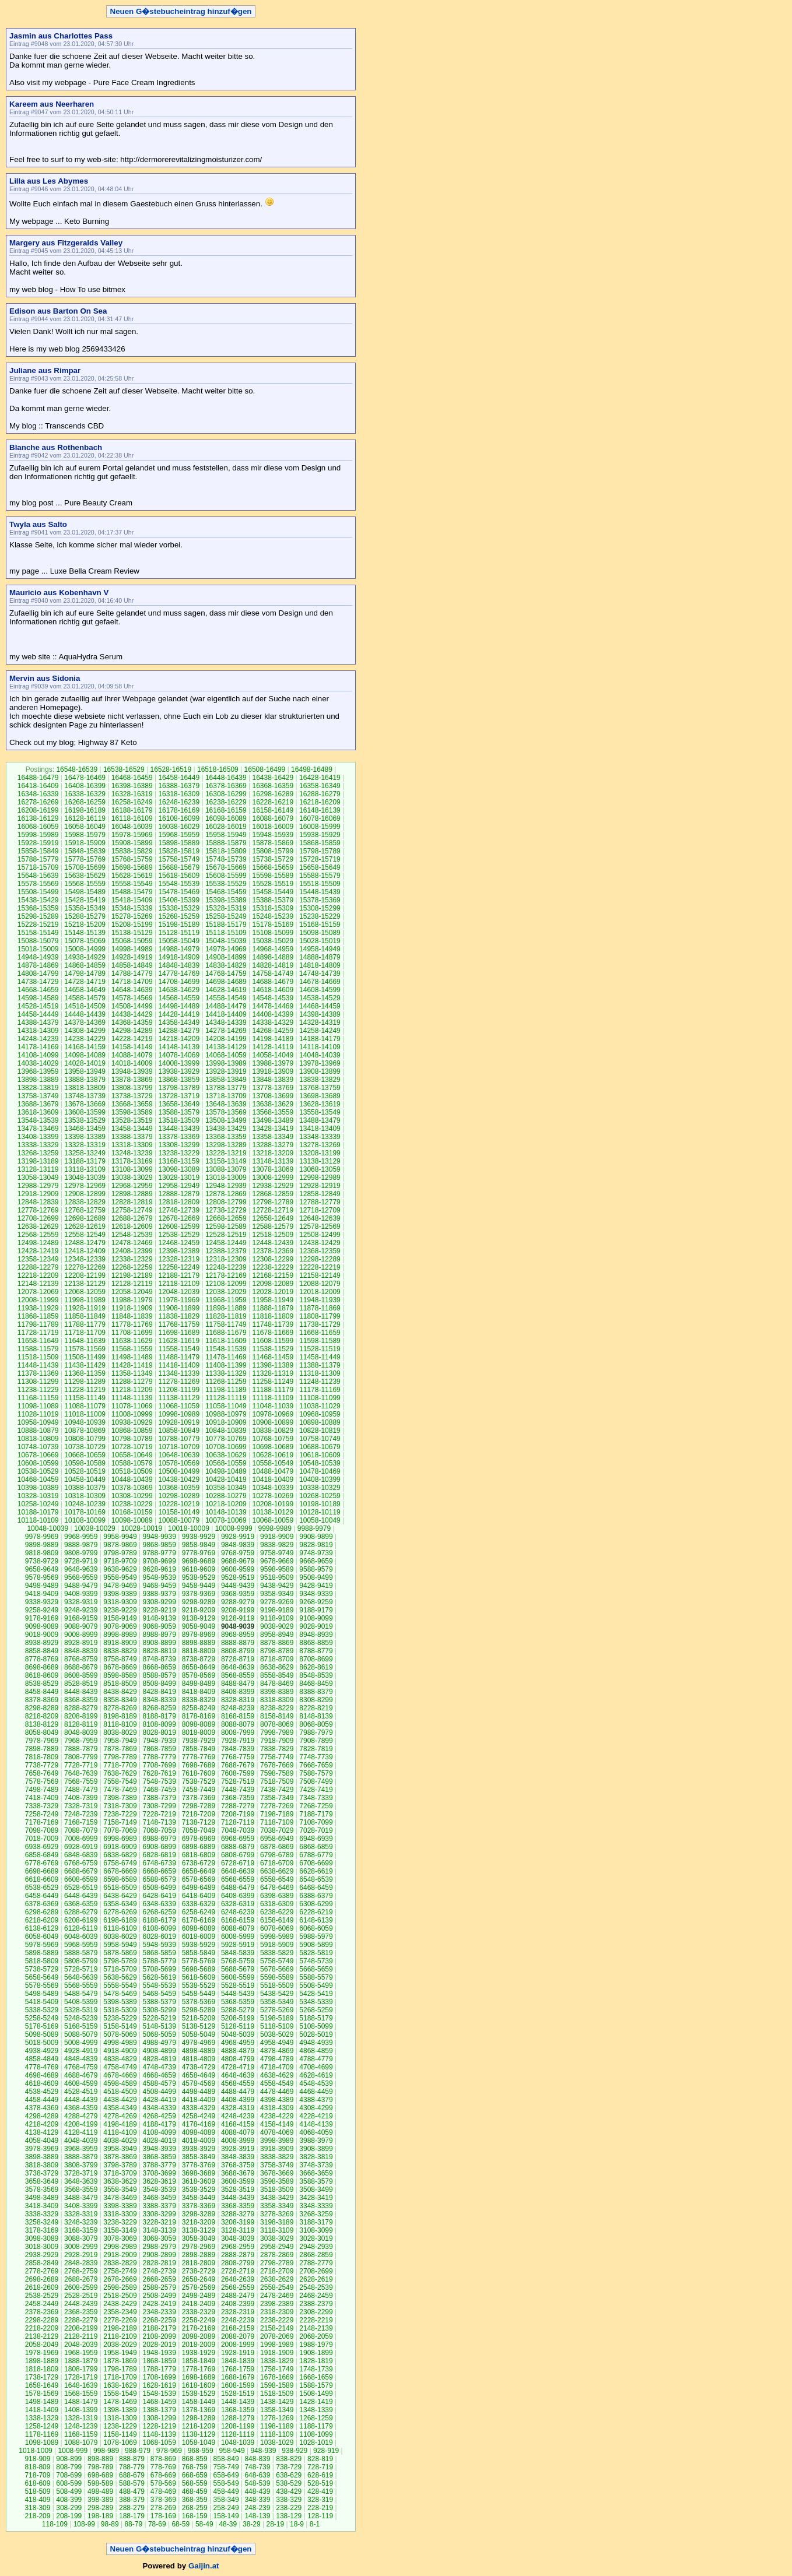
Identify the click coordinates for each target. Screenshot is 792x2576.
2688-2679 (80, 2279)
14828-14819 (272, 965)
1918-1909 (276, 2353)
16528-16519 (170, 769)
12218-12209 (38, 1275)
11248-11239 (320, 1381)
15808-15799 (272, 851)
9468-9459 (159, 1586)
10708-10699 (226, 1447)
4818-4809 (198, 2059)
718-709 (37, 2475)
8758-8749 (119, 1659)
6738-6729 (198, 1863)
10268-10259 (320, 1496)
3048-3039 (237, 2238)
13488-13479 (320, 1120)
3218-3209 (198, 2222)
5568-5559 (80, 1985)
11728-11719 (38, 1333)
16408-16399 (85, 786)
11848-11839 (132, 1316)
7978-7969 (41, 1741)
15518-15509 (320, 884)
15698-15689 (132, 867)
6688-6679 (80, 1871)
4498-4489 (198, 2091)
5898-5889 (41, 1953)
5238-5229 (119, 2018)
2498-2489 (198, 2296)
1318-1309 (119, 2418)
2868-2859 (315, 2255)
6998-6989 (119, 1839)
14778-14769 (178, 973)
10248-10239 (85, 1504)
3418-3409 (41, 2206)
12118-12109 (178, 1284)
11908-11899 (178, 1308)
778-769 (163, 2467)
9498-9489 (41, 1586)
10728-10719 (132, 1447)
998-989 (106, 2451)
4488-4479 (237, 2091)
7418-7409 (41, 1798)
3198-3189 (276, 2222)
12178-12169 (226, 1275)
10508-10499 (178, 1471)
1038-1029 (276, 2442)
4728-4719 (237, 2067)
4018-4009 (198, 2140)
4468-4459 (315, 2091)
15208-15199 (132, 924)
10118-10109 (38, 1520)
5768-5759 (237, 1961)
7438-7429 (276, 1790)
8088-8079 (237, 1724)
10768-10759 (272, 1439)
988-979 (137, 2451)
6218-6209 (41, 1920)
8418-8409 (198, 1692)
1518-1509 (276, 2393)
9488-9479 (80, 1586)
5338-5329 (41, 2010)
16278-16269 (38, 802)
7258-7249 (41, 1814)
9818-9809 (41, 1553)
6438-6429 (119, 1896)
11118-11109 (272, 1398)
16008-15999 (320, 827)
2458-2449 (41, 2304)
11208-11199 (178, 1390)
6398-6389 (276, 1896)
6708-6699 (315, 1863)
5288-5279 (237, 2010)
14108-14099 (38, 1055)
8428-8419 (159, 1692)
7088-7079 (80, 1830)
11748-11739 (272, 1324)
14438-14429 (132, 1014)
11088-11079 (85, 1406)
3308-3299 (159, 2214)
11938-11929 (38, 1308)
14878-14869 (38, 965)
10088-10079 (178, 1520)
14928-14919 (132, 957)
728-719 (320, 2467)
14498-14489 (178, 1006)
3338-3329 (41, 2214)
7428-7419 (315, 1790)
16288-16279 (320, 794)
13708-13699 (272, 1096)
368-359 (195, 2500)
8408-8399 (237, 1692)
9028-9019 (315, 1626)
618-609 (37, 2483)
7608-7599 (237, 1773)
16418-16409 (38, 786)
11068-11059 (178, 1406)
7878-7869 (119, 1749)
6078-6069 (276, 1928)
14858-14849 (132, 965)
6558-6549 (276, 1879)
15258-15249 (226, 916)
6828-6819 (159, 1855)
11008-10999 (132, 1414)
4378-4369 (41, 2108)
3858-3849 (198, 2157)
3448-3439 (237, 2198)
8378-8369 (41, 1700)
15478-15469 (178, 892)
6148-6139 (315, 1920)
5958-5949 (119, 1945)
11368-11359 (85, 1373)
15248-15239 (272, 916)
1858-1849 (198, 2361)
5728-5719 (80, 1969)
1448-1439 (237, 2402)
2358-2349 (119, 2312)
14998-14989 (132, 949)
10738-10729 (85, 1447)
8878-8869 (276, 1643)
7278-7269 (276, 1806)
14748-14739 (320, 973)
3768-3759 (237, 2165)
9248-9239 (80, 1610)
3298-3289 (198, 2214)
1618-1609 (198, 2385)
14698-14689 (226, 982)
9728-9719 (80, 1561)
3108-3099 (315, 2230)
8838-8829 (119, 1651)
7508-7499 (315, 1781)
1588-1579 (315, 2385)
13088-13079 (226, 1169)
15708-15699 (85, 867)
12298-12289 (320, 1259)
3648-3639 (80, 2181)
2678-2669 (119, 2279)
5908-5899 (315, 1945)
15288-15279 (85, 916)
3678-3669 (276, 2173)
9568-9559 (80, 1577)
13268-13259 (38, 1153)
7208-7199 (237, 1814)
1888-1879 (80, 2361)
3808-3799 (80, 2165)
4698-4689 (41, 2075)
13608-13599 (85, 1112)
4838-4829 (119, 2059)
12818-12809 (178, 1202)
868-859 (195, 2459)
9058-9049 (198, 1626)
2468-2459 (315, 2296)
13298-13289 (226, 1145)
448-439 (257, 2491)
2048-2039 (80, 2344)
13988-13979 (272, 1063)
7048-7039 (237, 1830)
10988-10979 (226, 1414)
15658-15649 (320, 867)
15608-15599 (226, 875)
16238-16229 (226, 802)
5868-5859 (159, 1953)
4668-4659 (159, 2075)
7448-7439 (237, 1790)
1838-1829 (276, 2361)
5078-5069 (119, 2034)
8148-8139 (315, 1716)
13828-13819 (38, 1088)
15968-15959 (178, 835)
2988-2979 (159, 2247)
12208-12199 (85, 1275)
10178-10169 (85, 1512)
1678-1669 (276, 2377)
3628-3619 (159, 2181)
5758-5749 (276, 1961)
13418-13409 (320, 1128)
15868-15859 (320, 843)
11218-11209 (132, 1390)
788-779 (132, 2467)
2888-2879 (237, 2255)
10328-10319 (38, 1496)
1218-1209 (198, 2426)
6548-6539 (315, 1879)
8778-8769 (41, 1659)
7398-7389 (119, 1798)
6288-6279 (80, 1912)
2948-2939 (315, 2247)
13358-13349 (272, 1137)
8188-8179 (159, 1716)
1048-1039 (237, 2442)
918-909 (37, 2459)
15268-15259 (178, 916)
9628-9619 (159, 1569)
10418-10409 (272, 1479)
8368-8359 (80, 1700)
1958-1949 (119, 2353)
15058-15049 (178, 941)
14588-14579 (85, 998)
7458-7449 (198, 1790)
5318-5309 (119, 2010)
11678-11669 (272, 1333)
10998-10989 (178, 1414)
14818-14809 (320, 965)
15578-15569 (38, 884)
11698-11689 (178, 1333)
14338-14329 (272, 1022)
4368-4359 (80, 2108)
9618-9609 (198, 1569)
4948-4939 (315, 2043)
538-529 (289, 2483)
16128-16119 (85, 818)
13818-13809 (85, 1088)
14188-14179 (320, 1039)
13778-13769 (272, 1088)
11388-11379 (320, 1365)
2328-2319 (237, 2312)
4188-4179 (159, 2124)
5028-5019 (315, 2034)
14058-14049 (272, 1055)
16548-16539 (76, 769)
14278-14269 (226, 1031)
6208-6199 (80, 1920)
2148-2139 (315, 2328)
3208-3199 (237, 2222)
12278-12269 (85, 1267)
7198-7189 (276, 1814)
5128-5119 (237, 2026)
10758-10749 (320, 1439)
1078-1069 (119, 2442)
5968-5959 (80, 1945)
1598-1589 (276, 2385)
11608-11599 (272, 1341)
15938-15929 (320, 835)
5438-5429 (276, 1994)
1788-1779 (159, 2369)
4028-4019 (159, 2140)
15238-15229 (320, 916)
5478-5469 (119, 1994)
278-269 (163, 2508)
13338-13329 (38, 1145)
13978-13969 (320, 1063)
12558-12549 (85, 1235)
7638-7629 (119, 1773)
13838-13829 (320, 1080)
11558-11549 (178, 1349)
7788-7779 (159, 1757)
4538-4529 (41, 2091)
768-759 (195, 2467)
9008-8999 (80, 1634)
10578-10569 (178, 1463)
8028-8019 (159, 1732)
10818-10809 (38, 1439)
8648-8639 (237, 1667)
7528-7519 (237, 1781)
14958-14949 (320, 949)
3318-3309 (119, 2214)
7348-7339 (315, 1798)
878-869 (163, 2459)
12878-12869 (226, 1194)
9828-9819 (315, 1545)
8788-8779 (315, 1651)
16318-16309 (178, 794)
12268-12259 (132, 1267)
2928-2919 (80, 2255)
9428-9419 (315, 1586)
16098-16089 (226, 818)
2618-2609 (41, 2287)
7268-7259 (315, 1806)
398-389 (100, 2500)
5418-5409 (41, 2002)
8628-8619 (315, 1667)
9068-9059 (159, 1626)
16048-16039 (132, 827)
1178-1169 (41, 2434)
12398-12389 (178, 1251)
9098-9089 (41, 1626)
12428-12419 (38, 1251)
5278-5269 (276, 2010)
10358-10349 (226, 1488)
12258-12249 (178, 1267)
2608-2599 (80, 2287)
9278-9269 (276, 1602)
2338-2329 (198, 2312)
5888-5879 (80, 1953)
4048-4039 (80, 2140)
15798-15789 (320, 851)
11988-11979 (132, 1300)
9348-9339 (315, 1594)
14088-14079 (132, 1055)
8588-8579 (159, 1675)
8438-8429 (119, 1692)
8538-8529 (41, 1683)
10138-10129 (272, 1512)
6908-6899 (159, 1847)
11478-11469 (226, 1357)
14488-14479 (226, 1006)
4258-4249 (198, 2116)
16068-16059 (38, 827)
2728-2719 (237, 2271)
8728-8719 (237, 1659)
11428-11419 (132, 1365)
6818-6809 (198, 1855)
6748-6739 (159, 1863)
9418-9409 (41, 1594)
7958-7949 (119, 1741)
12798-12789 (272, 1202)
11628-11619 (178, 1341)
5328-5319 (80, 2010)
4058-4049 (41, 2140)
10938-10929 (132, 1422)
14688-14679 (272, 982)
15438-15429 (38, 900)
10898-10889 (320, 1422)
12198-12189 (132, 1275)
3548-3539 (159, 2189)
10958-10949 (38, 1422)
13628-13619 (320, 1104)
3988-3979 (315, 2140)
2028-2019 (159, 2344)
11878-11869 (320, 1308)
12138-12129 (85, 1284)
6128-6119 (80, 1928)
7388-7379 (159, 1798)
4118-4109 (119, 2132)
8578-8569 (198, 1675)
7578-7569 (41, 1781)
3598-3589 (276, 2181)
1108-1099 (315, 2434)
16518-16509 (218, 769)
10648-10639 (178, 1455)
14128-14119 (272, 1047)
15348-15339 (132, 908)
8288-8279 (80, 1708)
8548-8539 (315, 1675)
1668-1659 (315, 2377)
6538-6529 (41, 1887)
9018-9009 (41, 1634)
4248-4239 (237, 2116)
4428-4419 (159, 2100)
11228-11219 (85, 1390)
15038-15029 (272, 941)
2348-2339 (159, 2312)
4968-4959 (237, 2043)
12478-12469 (132, 1243)
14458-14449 (38, 1014)
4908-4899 (159, 2051)
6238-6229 (276, 1912)
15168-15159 (320, 924)
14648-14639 (132, 990)
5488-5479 (80, 1994)
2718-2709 (276, 2271)
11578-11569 (85, 1349)
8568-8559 (237, 1675)
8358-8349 (119, 1700)
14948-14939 (38, 957)
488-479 (132, 2491)
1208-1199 (237, 2426)
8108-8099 (159, 1724)
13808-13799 (132, 1088)
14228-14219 (132, 1039)
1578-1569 (41, 2393)
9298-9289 (198, 1602)
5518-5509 (276, 1985)
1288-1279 (237, 2418)
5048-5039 (237, 2034)
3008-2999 (80, 2247)
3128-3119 (237, 2230)
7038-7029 (276, 1830)
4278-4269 (119, 2116)
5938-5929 (198, 1945)
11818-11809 (272, 1316)
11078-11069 (132, 1406)
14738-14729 (38, 982)
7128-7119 (237, 1822)
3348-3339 (315, 2206)
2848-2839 (80, 2263)
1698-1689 (198, 2377)
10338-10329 (320, 1488)
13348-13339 (320, 1137)
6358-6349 (119, 1904)
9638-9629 (119, 1569)
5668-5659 (315, 1969)
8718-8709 (276, 1659)
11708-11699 (132, 1333)
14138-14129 (226, 1047)
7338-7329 (41, 1806)
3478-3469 (119, 2198)
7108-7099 (315, 1822)
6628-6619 (315, 1871)
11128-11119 (226, 1398)
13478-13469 (38, 1128)
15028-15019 (320, 941)
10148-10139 (226, 1512)
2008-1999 (237, 2344)
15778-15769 (85, 859)
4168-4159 (237, 2124)
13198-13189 (38, 1161)
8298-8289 (41, 1708)
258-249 (226, 2508)
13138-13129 (320, 1161)
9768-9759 (237, 1553)
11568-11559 (132, 1349)
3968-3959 (80, 2149)
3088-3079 (80, 2238)
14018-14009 (132, 1063)
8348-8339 (159, 1700)
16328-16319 (132, 794)
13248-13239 (132, 1153)
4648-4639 (237, 2075)
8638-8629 (276, 1667)
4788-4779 (315, 2059)
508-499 (69, 2491)
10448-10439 (132, 1479)
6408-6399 (237, 1896)
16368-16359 (272, 786)
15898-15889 (178, 843)
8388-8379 (315, 1692)
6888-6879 (237, 1847)
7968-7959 (80, 1741)
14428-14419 (178, 1014)
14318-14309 (38, 1031)
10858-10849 (178, 1430)
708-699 (69, 2475)
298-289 (100, 2508)
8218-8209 (41, 1716)
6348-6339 (159, 1904)
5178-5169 (41, 2026)
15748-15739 (226, 859)
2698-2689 (41, 2279)
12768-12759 (85, 1210)
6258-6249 (198, 1912)
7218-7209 (198, 1814)
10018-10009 (188, 1528)
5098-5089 (41, 2034)
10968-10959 (320, 1414)
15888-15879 (226, 843)
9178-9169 (41, 1618)
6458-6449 (41, 1896)
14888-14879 (320, 957)
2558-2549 (276, 2287)
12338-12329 (132, 1259)
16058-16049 (85, 827)
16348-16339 (38, 794)
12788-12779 (320, 1202)
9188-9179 (315, 1610)
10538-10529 (38, 1471)
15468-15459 (226, 892)
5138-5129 (198, 2026)
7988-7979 (315, 1732)
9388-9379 (159, 1594)
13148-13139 (272, 1161)
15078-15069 (85, 941)
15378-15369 (320, 900)
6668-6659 (159, 1871)
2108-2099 (159, 2336)
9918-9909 (276, 1537)
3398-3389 (119, 2206)
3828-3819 (315, 2157)
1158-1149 (119, 2434)
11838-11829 (178, 1316)
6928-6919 (80, 1847)
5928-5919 (237, 1945)
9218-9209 (198, 1610)
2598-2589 (119, 2287)
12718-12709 (320, 1210)
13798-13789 (178, 1088)
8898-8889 (198, 1643)
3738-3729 (41, 2173)
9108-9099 (315, 1618)
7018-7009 (41, 1839)
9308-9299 (159, 1602)
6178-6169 (198, 1920)
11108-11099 (320, 1398)
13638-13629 (272, 1104)
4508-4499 (159, 2091)
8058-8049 (41, 1732)
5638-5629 (119, 1977)
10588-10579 (132, 1463)
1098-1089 (41, 2442)
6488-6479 (237, 1887)
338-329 (289, 2500)
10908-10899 (272, 1422)
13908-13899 (320, 1071)
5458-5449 (198, 1994)
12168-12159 (272, 1275)
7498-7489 (41, 1790)
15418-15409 (132, 900)
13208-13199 (320, 1153)
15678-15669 (226, 867)
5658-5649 (41, 1977)
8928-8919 (80, 1643)
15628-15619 (132, 875)
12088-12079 (320, 1284)
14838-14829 (226, 965)
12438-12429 (320, 1243)
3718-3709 (119, 2173)
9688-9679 (237, 1561)
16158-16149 (272, 810)
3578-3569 (41, 2189)
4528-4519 (80, 2091)
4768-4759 (80, 2067)
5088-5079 (80, 2034)
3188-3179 (315, 2222)
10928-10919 (178, 1422)
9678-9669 (276, 1561)
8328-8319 (237, 1700)
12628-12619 (85, 1226)
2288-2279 (80, 2320)
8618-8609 (41, 1675)
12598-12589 (226, 1226)
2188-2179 (159, 2328)
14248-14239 (38, 1039)
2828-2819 (159, 2263)
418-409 (37, 2500)
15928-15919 (38, 843)
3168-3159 (80, 2230)
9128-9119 (237, 1618)
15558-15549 (132, 884)
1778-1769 (198, 2369)
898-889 (100, 2459)
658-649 (226, 2475)
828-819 (320, 2459)
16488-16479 (38, 778)
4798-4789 (276, 2059)
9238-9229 (119, 1610)
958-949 (232, 2451)
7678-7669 (276, 1765)
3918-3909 (276, 2149)
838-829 (289, 2459)
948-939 (263, 2451)
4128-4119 (80, 2132)
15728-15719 (320, 859)
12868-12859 (272, 1194)
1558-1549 (119, 2393)
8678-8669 (119, 1667)
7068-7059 (159, 1830)
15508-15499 (38, 892)
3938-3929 (198, 2149)
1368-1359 (237, 2410)
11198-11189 (226, 1390)
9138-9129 (198, 1618)
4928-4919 (80, 2051)
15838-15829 (132, 851)
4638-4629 (276, 2075)
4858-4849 (41, 2059)
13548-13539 (38, 1120)
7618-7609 (198, 1773)
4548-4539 (315, 2083)
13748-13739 (85, 1096)
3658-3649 (41, 2181)
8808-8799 (237, 1651)
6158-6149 (276, 1920)
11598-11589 (320, 1341)
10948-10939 (85, 1422)
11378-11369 (38, 1373)
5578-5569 (41, 1985)
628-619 (320, 2475)
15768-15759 (132, 859)
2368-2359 (80, 2312)
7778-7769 (198, 1757)
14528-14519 (38, 1006)
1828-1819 (315, 2361)
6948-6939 (315, 1839)
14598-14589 (38, 998)
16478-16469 (85, 778)
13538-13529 (85, 1120)
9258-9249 (41, 1610)
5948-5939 (159, 1945)
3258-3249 (41, 2222)
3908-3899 (315, 2149)
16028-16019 (226, 827)
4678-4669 (119, 2075)
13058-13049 (38, 1177)
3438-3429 (276, 2198)
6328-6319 (237, 1904)
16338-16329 (85, 794)
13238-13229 (178, 1153)
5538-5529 (198, 1985)
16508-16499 (265, 769)
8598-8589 (119, 1675)
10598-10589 (85, 1463)
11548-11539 (226, 1349)
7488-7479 (80, 1790)
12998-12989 (320, 1177)
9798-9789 (119, 1553)
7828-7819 (315, 1749)
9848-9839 (237, 1545)
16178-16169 (178, 810)
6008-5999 (237, 1936)
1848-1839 (237, 2361)
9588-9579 (315, 1569)
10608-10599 (38, 1463)
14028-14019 (85, 1063)
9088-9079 (80, 1626)
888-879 (132, 2459)
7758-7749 (276, 1757)
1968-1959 (80, 2353)
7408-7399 (80, 1798)
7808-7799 (80, 1757)
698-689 (100, 2475)
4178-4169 (198, 2124)
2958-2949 (276, 2247)
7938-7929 (198, 1741)
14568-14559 (178, 998)
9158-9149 (119, 1618)
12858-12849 (320, 1194)
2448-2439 (80, 2304)
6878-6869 (276, 1847)
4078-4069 (276, 2132)
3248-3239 (80, 2222)
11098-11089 (38, 1406)
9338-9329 (41, 1602)
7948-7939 (159, 1741)
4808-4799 (237, 2059)
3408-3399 (80, 2206)
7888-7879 (80, 1749)
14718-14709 (132, 982)
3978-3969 (41, 2149)
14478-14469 (272, 1006)
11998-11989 (85, 1300)
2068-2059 (315, 2336)
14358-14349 (178, 1022)
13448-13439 (178, 1128)
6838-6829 (119, 1855)
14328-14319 (320, 1022)
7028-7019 (315, 1830)
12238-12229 (272, 1267)
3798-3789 (119, 2165)
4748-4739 (159, 2067)
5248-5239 (80, 2018)
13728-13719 (178, 1096)
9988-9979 (314, 1528)
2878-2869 (276, 2255)
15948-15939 (272, 835)
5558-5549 (119, 1985)
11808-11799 (320, 1316)
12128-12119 (132, 1284)
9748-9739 (315, 1553)
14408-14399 (272, 1014)
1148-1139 (159, 2434)
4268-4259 (159, 2116)
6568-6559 (237, 1879)
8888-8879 (237, 1643)
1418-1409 (41, 2410)
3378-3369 (198, 2206)
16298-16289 (272, 794)
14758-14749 (272, 973)
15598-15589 (272, 875)
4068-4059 (315, 2132)
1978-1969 (41, 2353)
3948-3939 (159, 2149)
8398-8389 (276, 1692)
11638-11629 (132, 1341)
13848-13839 (272, 1080)
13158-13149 (226, 1161)
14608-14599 (320, 990)
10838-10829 (272, 1430)
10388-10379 (85, 1488)
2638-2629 (276, 2279)
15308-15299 (320, 908)
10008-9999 (234, 1528)
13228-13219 (226, 1153)
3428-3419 (315, 2198)
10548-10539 (320, 1463)
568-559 (195, 2483)
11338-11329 (226, 1373)
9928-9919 (237, 1537)
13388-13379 (132, 1137)
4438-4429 (119, 2100)
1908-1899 (315, 2353)
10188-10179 (38, 1512)
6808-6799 (237, 1855)
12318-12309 (226, 1259)
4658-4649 (198, 2075)
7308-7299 (159, 1806)
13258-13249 (85, 1153)
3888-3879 (80, 2157)
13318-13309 (132, 1145)
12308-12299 (272, 1259)
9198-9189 (276, 1610)
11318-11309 (320, 1373)
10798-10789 (132, 1439)
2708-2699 (315, 2271)
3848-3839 (237, 2157)
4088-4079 (237, 2132)
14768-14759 (226, 973)
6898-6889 (198, 1847)
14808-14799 (38, 973)
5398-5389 (119, 2002)
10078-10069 (226, 1520)
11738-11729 (320, 1324)
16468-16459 (132, 778)
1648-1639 (80, 2385)
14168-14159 (85, 1047)
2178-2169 (198, 2328)
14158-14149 (132, 1047)
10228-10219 (178, 1504)
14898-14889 (272, 957)
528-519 (320, 2483)
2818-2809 (198, 2263)
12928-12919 (320, 1186)
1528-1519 (237, 2393)
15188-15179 (226, 924)
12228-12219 (320, 1267)
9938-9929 (198, 1537)
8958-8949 (276, 1634)
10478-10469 (320, 1471)
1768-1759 (237, 2369)
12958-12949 (178, 1186)
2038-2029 (119, 2344)
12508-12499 (320, 1235)
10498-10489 (226, 1471)
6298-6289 (41, 1912)
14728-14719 (85, 982)
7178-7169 (41, 1822)
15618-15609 (178, 875)
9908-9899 (315, 1537)
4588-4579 (159, 2083)
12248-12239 (226, 1267)
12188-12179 (178, 1275)
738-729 (289, 2467)
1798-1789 (119, 2369)
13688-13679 (38, 1104)
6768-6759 (80, 1863)
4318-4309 (276, 2108)
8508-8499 (159, 1683)
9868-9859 (159, 1545)
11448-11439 (38, 1365)
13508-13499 (226, 1120)
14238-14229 (85, 1039)
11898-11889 (226, 1308)
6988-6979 (159, 1839)
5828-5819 (315, 1953)
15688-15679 (178, 867)
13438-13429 (226, 1128)
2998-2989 (119, 2247)
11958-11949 (272, 1300)
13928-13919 (226, 1071)
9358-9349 (276, 1594)
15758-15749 (178, 859)
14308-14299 (85, 1031)
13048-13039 (85, 1177)
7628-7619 (159, 1773)
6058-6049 (41, 1936)
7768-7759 (237, 1757)
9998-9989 (275, 1528)
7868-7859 (159, 1749)
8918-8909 (119, 1643)
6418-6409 (198, 1896)
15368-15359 (38, 908)
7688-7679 (237, 1765)
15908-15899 (132, 843)
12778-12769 (38, 1210)
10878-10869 (85, 1430)
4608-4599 (80, 2083)
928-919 (326, 2451)
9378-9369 (198, 1594)
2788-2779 (315, 2263)
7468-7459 (159, 1790)
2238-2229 (276, 2320)
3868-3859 (159, 2157)
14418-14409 (226, 1014)
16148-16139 (320, 810)
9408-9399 (80, 1594)
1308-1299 (159, 2418)
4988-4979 (159, 2043)
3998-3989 (276, 2140)
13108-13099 (132, 1169)
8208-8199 (80, 1716)
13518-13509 (178, 1120)
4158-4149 (276, 2124)
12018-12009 (320, 1292)
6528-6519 (80, 1887)
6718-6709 (276, 1863)
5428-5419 (315, 1994)
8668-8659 (159, 1667)
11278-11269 (178, 1381)
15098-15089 (320, 933)
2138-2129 (41, 2336)
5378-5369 (198, 2002)
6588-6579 (159, 1879)
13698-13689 (320, 1096)
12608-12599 (178, 1226)
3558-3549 (119, 2189)
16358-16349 (320, 786)
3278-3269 (276, 2214)
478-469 (163, 2491)
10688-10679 (320, 1447)
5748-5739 (315, 1961)
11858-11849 (85, 1316)
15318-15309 (272, 908)
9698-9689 (198, 1561)
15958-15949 (226, 835)
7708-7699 (159, 1765)
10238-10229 (132, 1504)
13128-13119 (38, 1169)
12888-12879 (178, 1194)
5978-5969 (41, 1945)
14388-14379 (38, 1022)
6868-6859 (315, 1847)
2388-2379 (315, 2304)
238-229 (289, 2508)
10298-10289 (178, 1496)
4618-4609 (41, 2083)
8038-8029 (119, 1732)
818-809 (37, 2467)
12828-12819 (132, 1202)
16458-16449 (178, 778)
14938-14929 (85, 957)
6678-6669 (119, 1871)
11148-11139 (132, 1398)
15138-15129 (132, 933)
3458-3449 (198, 2198)
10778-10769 (226, 1439)
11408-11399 (226, 1365)
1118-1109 (276, 2434)
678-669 (163, 2475)
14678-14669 (320, 982)
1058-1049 (198, 2442)
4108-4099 (159, 2132)
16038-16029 (178, 827)
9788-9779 (159, 1553)
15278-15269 (132, 916)
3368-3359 (237, 2206)
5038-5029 (276, 2034)
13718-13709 (226, 1096)
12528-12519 (226, 1235)
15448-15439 (320, 892)
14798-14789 (85, 973)
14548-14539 (272, 998)
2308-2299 (315, 2312)
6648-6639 (237, 1871)
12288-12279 (38, 1267)
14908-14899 (226, 957)
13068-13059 (320, 1169)
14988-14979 (178, 949)
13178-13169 (132, 1161)
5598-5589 (276, 1977)
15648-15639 (38, 875)
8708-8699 (315, 1659)
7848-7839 (237, 1749)
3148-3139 (159, 2230)
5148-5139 (159, 2026)
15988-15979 (85, 835)
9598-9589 (276, 1569)
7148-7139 (159, 1822)
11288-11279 (132, 1381)
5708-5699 (159, 1969)
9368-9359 (237, 1594)
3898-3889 (41, 2157)
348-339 (257, 2500)
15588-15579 (320, 875)
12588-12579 (272, 1226)
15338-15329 (178, 908)
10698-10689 (272, 1447)
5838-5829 (276, 1953)
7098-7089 (41, 1830)
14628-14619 (226, 990)
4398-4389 (276, 2100)
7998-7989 (276, 1732)
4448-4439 (80, 2100)
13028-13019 (178, 1177)
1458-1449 (198, 2402)
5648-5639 (80, 1977)
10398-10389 (38, 1488)
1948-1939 (159, 2353)
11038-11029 (320, 1406)
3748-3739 (315, 2165)
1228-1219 (159, 2426)
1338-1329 (41, 2418)
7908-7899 (315, 1741)
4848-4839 (80, 2059)
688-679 (132, 2475)
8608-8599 (80, 1675)
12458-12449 (226, 1243)
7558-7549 (119, 1781)
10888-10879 (38, 1430)
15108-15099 (272, 933)
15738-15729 (272, 859)
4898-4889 (198, 2051)
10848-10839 (226, 1430)
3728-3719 (80, 2173)
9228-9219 (159, 1610)
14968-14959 (272, 949)
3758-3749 (276, 2165)
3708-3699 (159, 2173)
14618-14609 (272, 990)
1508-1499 (315, 2393)
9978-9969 (41, 1537)
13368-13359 (226, 1137)
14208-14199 (226, 1039)
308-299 (69, 2508)
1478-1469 (119, 2402)
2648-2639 (237, 2279)
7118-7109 (276, 1822)
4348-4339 (159, 2108)
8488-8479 (237, 1683)
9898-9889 (41, 1545)
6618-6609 (41, 1879)
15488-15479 (132, 892)
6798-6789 (276, 1855)
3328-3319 (80, 2214)
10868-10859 (132, 1430)
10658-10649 (132, 1455)
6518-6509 (119, 1887)
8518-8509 (119, 1683)
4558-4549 (276, 2083)
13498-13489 (272, 1120)
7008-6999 (80, 1839)
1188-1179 (315, 2426)
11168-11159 (38, 1398)
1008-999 (73, 2451)
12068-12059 (85, 1292)
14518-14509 (85, 1006)
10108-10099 (85, 1520)
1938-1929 (198, 2353)
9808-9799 (80, 1553)
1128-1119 (237, 2434)
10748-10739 (38, 1447)
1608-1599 (237, 2385)
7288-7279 (237, 1806)
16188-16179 (132, 810)
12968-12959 (132, 1186)
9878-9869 (119, 1545)
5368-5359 (237, 2002)
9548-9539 (159, 1577)
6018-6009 (198, 1936)
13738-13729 (132, 1096)
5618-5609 (198, 1977)
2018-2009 (198, 2344)
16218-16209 (320, 802)
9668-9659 (315, 1561)
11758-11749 (226, 1324)
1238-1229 (119, 2426)
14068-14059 (226, 1055)
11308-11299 (38, 1381)
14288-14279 (178, 1031)
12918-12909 (38, 1194)
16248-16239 (178, 802)
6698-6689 (41, 1871)
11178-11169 (320, 1390)
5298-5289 (198, 2010)
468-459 (195, 2491)
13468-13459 (85, 1128)
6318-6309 (276, 1904)
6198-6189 (119, 1920)
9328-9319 (80, 1602)
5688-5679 (237, 1969)
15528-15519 (272, 884)
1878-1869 (119, 2361)
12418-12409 (85, 1251)
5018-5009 (41, 2043)
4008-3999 (237, 2140)
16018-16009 (272, 827)
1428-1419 (315, 2402)
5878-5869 (119, 1953)
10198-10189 (320, 1504)
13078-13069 (272, 1169)
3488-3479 (80, 2198)
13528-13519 (132, 1120)
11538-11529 (272, 1349)
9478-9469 (119, 1586)
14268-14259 (272, 1031)
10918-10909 (226, 1422)
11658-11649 (38, 1341)
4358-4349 (119, 2108)
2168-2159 (237, 2328)
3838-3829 (276, 2157)
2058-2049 (41, 2344)
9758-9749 (276, 1553)
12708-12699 (38, 1218)
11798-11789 (38, 1324)
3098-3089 (41, 2238)
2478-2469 (276, 2296)
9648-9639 (80, 1569)
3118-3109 (276, 2230)
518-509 (37, 2491)
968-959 (200, 2451)
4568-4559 (237, 2083)
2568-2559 (237, 2287)
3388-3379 (159, 2206)
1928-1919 (237, 2353)
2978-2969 (198, 2247)
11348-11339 (178, 1373)
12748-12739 (178, 1210)
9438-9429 (276, 1586)
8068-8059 (315, 1724)
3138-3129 (198, 2230)
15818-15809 (226, 851)
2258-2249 (198, 2320)
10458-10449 (85, 1479)
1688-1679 (237, 2377)
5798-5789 (119, 1961)
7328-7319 (80, 1806)
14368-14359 (132, 1022)
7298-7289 (198, 1806)
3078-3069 (119, 2238)
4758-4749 (119, 2067)
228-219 (320, 2508)
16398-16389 (132, 786)
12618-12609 (132, 1226)
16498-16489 (311, 769)
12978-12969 (85, 1186)
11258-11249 (272, 1381)
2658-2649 (198, 2279)
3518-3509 (276, 2189)
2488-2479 (237, 2296)
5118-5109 (276, 2026)
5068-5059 (159, 2034)
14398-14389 (320, 1014)
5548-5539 (159, 1985)
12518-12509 (272, 1235)
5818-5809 (41, 1961)
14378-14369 (85, 1022)
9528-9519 (237, 1577)
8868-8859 (315, 1643)
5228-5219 (159, 2018)
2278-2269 (119, 2320)
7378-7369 (198, 1798)
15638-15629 (85, 875)
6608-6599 (80, 1879)
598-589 (100, 2483)
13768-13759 (320, 1088)
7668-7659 (315, 1765)
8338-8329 (198, 1700)
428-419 (320, 2491)
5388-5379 (159, 2002)
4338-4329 (198, 2108)
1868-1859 (159, 2361)
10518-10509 (132, 1471)
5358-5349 (276, 2002)
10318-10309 (85, 1496)
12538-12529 (178, 1235)
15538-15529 (226, 884)
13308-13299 (178, 1145)
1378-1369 (198, 2410)
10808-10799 (85, 1439)
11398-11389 (272, 1365)
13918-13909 (272, 1071)
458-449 (226, 2491)
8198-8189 (119, 1716)
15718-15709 (38, 867)
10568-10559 (226, 1463)
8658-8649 (198, 1667)
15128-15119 (178, 933)
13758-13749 (38, 1096)
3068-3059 (159, 2238)
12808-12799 (226, 1202)
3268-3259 (315, 2214)
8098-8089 (198, 1724)
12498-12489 (38, 1243)
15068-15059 (132, 941)
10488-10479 (272, 1471)
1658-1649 (41, 2385)
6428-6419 (159, 1896)
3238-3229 (119, 2222)
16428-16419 (320, 778)
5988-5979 (315, 1936)
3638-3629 (119, 2181)
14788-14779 (132, 973)
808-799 (69, 2467)
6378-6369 (41, 1904)
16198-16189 (85, 810)
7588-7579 (315, 1773)
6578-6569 (198, 1879)
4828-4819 (159, 2059)
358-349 (226, 2500)
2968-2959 (237, 2247)
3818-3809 (41, 2165)
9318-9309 (119, 1602)
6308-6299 (315, 1904)
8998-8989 (119, 1634)
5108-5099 (315, 2026)
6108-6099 (159, 1928)
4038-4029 (119, 2140)
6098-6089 (198, 1928)
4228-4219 (315, 2116)
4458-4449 (41, 2100)
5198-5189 (276, 2018)
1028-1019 (315, 2442)
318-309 (37, 2508)
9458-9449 (198, 1586)
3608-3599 (237, 2181)
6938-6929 (41, 1847)
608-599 (69, 2483)
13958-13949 (85, 1071)
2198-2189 (119, 2328)
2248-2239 (237, 2320)
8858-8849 (41, 1651)
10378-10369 (132, 1488)
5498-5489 (41, 1994)
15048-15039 (226, 941)
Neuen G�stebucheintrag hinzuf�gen (181, 11)
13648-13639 (226, 1104)
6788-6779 (315, 1855)
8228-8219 (315, 1708)
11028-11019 (38, 1414)
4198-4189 (119, 2124)
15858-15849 (38, 851)
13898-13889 (38, 1080)
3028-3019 (315, 2238)
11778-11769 (132, 1324)
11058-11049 (226, 1406)
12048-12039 (178, 1292)
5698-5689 (198, 1969)
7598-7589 (276, 1773)
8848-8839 (80, 1651)
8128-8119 (80, 1724)
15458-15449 (272, 892)
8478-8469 (276, 1683)
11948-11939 (320, 1300)
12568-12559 (38, 1235)
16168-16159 (226, 810)
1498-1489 (41, 2402)
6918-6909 (119, 1847)
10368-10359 (178, 1488)
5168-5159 (80, 2026)
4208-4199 (80, 2124)
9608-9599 (237, 1569)
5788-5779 (159, 1961)
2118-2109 (119, 2336)
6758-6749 (119, 1863)
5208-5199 (237, 2018)
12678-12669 (178, 1218)
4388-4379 (315, 2100)
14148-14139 (178, 1047)
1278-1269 (276, 2418)
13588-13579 (178, 1112)
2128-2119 (80, 2336)
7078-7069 (119, 1830)
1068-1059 (159, 2442)
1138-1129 (198, 2434)
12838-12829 (85, 1202)
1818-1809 (41, 2369)
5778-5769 (198, 1961)
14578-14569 (132, 998)
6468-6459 (315, 1887)
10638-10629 (226, 1455)
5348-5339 (315, 2002)
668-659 (195, 2475)
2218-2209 (41, 2328)
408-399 (69, 2500)
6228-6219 (315, 1912)
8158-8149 (276, 1716)
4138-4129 (41, 2132)
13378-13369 (178, 1137)
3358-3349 (276, 2206)
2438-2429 (119, 2304)
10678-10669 (38, 1455)
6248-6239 (237, 1912)
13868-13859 (178, 1080)
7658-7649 (41, 1773)
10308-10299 (132, 1496)
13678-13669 (85, 1104)
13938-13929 (178, 1071)
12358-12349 (38, 1259)
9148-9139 (159, 1618)
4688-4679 (80, 2075)
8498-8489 (198, 1683)
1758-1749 (276, 2369)
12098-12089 (272, 1284)
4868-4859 (315, 2051)
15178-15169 (272, 924)
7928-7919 (237, 1741)
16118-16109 (132, 818)
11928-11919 (85, 1308)
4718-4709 (276, 2067)
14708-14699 (178, 982)
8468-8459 (315, 1683)
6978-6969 (198, 1839)
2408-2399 (237, 2304)
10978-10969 (272, 1414)
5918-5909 (276, 1945)
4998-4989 (119, 2043)
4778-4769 (41, 2067)
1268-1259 (315, 2418)
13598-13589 (132, 1112)
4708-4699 (315, 2067)
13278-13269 (320, 1145)
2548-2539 (315, 2287)
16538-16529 (124, 769)
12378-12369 (272, 1251)
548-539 (257, 2483)
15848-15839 (85, 851)
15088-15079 (38, 941)
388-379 (132, 2500)
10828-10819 (320, 1430)
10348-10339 (272, 1488)
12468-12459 (178, 1243)
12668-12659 (226, 1218)
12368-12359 (320, 1251)
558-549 (226, 2483)
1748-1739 (315, 2369)
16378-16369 (226, 786)
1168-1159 (80, 2434)
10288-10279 (226, 1496)
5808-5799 (80, 1961)
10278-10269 (272, 1496)
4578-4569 (198, 2083)
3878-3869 (119, 2157)
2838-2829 (119, 2263)
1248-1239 (80, 2426)
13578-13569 (226, 1112)
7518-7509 (276, 1781)
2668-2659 (159, 2279)
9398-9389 (119, 1594)
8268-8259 (159, 1708)
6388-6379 (315, 1896)
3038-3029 (276, 2238)
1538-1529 (198, 2393)
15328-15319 (226, 908)
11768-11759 (178, 1324)
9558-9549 (119, 1577)
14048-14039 (320, 1055)
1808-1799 (80, 2369)
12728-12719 (272, 1210)
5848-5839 (237, 1953)
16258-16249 (132, 802)
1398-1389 (119, 2410)
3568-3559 (80, 2189)
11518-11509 (38, 1357)
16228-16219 (272, 802)
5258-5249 (41, 2018)
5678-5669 (276, 1969)
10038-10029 (94, 1528)
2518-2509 (119, 2296)
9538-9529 (198, 1577)
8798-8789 (276, 1651)
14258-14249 (320, 1031)
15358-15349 (85, 908)
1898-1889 (41, 2361)
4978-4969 (198, 2043)
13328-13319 (85, 1145)
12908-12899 (85, 1194)
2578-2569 (198, 2287)
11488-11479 (178, 1357)
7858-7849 (198, 1749)
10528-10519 (85, 1471)
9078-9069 (119, 1626)
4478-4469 (276, 2091)
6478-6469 (276, 1887)
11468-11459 (272, 1357)
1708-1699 (159, 2377)
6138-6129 (41, 1928)
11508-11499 (85, 1357)
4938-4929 (41, 2051)
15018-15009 (38, 949)
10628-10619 (272, 1455)
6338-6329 (198, 1904)
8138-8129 (41, 1724)
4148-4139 (315, 2124)
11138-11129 (178, 1398)
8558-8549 (276, 1675)
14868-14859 (85, 965)
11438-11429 (85, 1365)
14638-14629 (178, 990)
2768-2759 (80, 2271)
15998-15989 (38, 835)
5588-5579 (315, 1977)
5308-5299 (159, 2010)
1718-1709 (119, 2377)
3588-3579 (315, 2181)
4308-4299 (315, 2108)
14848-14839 (178, 965)
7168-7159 (80, 1822)
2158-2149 (276, 2328)
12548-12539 (132, 1235)
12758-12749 (132, 1210)
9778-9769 (198, 1553)
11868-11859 (38, 1316)
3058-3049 (198, 2238)
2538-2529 (41, 2296)
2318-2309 (276, 2312)
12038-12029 (226, 1292)
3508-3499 (315, 2189)
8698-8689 (41, 1667)
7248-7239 (80, 1814)
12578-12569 (320, 1226)
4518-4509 (119, 2091)
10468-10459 (38, 1479)
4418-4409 (198, 2100)
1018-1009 (35, 2451)
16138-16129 (38, 818)
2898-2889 (198, 2255)
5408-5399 (80, 2002)
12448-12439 (272, 1243)
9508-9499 (315, 1577)
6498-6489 (198, 1887)
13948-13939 (132, 1071)
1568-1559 (80, 2393)
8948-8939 (315, 1634)
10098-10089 (132, 1520)
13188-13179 (85, 1161)
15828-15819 (178, 851)
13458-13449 (132, 1128)
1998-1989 (276, 2344)
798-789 (100, 2467)
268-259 (195, 2508)
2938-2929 (41, 2255)
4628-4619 (315, 2075)
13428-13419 (272, 1128)
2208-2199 (80, 2328)
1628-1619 (159, 2385)
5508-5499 (315, 1985)
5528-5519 (237, 1985)
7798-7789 (119, 1757)
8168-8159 (237, 1716)
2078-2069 (276, 2336)
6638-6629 (276, 1871)
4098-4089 (198, 2132)
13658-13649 (178, 1104)
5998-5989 (276, 1936)
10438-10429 (178, 1479)
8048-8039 (80, 1732)
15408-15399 (178, 900)
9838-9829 (276, 1545)
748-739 (257, 2467)
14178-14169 (38, 1047)
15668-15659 (272, 867)
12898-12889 (132, 1194)
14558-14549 (226, 998)
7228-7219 (159, 1814)
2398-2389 (276, 2304)
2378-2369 (41, 2312)
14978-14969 (226, 949)
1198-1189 (276, 2426)
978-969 (169, 2451)
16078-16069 (320, 818)
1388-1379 (159, 2410)
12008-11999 (38, 1300)
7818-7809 (41, 1757)
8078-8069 (276, 1724)
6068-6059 (315, 1928)
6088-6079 (237, 1928)
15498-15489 (85, 892)
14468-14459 (320, 1006)
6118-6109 (119, 1928)
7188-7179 (315, 1814)
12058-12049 (132, 1292)
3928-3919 (237, 2149)
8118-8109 (119, 1724)
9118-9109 (276, 1618)
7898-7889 (41, 1749)
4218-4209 (41, 2124)
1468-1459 (159, 2402)
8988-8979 (159, 1634)
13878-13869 (132, 1080)
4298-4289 (41, 2116)
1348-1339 (315, 2410)
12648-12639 (320, 1218)
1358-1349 (276, 2410)
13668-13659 (132, 1104)
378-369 (163, 2500)
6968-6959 (237, 1839)
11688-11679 (226, 1333)
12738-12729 (226, 1210)
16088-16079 (272, 818)
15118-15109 (226, 933)
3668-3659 (315, 2173)
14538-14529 (320, 998)
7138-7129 (198, 1822)
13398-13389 (85, 1137)
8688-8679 (80, 1667)
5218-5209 (198, 2018)
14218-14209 (178, 1039)
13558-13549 (320, 1112)
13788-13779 (226, 1088)
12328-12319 (178, 1259)
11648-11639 (85, 1341)
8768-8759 (80, 1659)
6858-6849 (41, 1855)
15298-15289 (38, 916)
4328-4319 (237, 2108)
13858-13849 (226, 1080)
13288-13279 (272, 1145)
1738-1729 (41, 2377)
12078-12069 (38, 1292)
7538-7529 (198, 1781)
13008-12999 (272, 1177)
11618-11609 (226, 1341)
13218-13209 (272, 1153)
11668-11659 (320, 1333)
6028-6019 (159, 1936)
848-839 (257, 2459)
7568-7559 (80, 1781)
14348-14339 (226, 1022)
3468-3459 (159, 2198)
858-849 (226, 2459)
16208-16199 (38, 810)
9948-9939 (159, 1537)
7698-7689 (198, 1765)
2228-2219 (315, 2320)
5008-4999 (80, 2043)
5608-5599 (237, 1977)
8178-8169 (198, 1716)
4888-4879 (237, 2051)
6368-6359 (80, 1904)
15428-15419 (85, 900)
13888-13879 (85, 1080)
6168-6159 (237, 1920)
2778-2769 (41, 2271)
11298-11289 (85, 1381)
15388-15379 (272, 900)
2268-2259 (159, 2320)
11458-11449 (320, 1357)
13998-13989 (226, 1063)
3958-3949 (119, 2149)
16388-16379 (178, 786)
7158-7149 (119, 1822)
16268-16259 (85, 802)
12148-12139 (38, 1284)
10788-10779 (178, 1439)
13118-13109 (85, 1169)
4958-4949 (276, 2043)
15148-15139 (85, 933)
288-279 (132, 2508)
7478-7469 (119, 1790)
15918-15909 (85, 843)
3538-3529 (198, 2189)
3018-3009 (41, 2247)
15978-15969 (132, 835)
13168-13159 (178, 1161)
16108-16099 (178, 818)
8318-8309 (276, 1700)
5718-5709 (119, 1969)
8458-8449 (41, 1692)
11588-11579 (38, 1349)
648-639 (257, 2475)
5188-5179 (315, 2018)
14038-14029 (38, 1063)
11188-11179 (272, 1390)
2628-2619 (315, 2279)
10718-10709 (178, 1447)
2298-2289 (41, 2320)
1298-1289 (198, 2418)
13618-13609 (38, 1112)
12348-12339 (85, 1259)
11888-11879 (272, 1308)
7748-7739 (315, 1757)
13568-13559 (272, 1112)
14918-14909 (178, 957)
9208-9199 (237, 1610)
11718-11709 (85, 1333)
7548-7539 (159, 1781)
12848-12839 (38, 1202)
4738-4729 (198, 2067)
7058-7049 (198, 1830)
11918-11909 (132, 1308)
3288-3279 (237, 2214)
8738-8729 (198, 1659)
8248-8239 (237, 1708)
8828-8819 (159, 1651)
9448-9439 (237, 1586)
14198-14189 (272, 1039)
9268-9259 (315, 1602)
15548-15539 (178, 884)
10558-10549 (272, 1463)
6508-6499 (159, 1887)
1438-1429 (276, 2402)
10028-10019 (142, 1528)
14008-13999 (178, 1063)
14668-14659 (38, 990)
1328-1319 (80, 2418)
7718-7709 (119, 1765)
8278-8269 (119, 1708)
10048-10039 (47, 1528)
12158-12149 (320, 1275)
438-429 (289, 2491)
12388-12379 (226, 1251)
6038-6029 (119, 1936)
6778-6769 (41, 1863)
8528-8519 (80, 1683)
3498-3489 (41, 2198)
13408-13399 (38, 1137)
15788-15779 (38, 859)
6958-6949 (276, 1839)
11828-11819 (226, 1316)
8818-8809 (198, 1651)
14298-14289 (132, 1031)
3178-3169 (41, 2230)
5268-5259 (315, 2010)
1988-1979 (315, 2344)
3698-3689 (198, 2173)
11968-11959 (226, 1300)
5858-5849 (198, 1953)
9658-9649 (41, 1569)
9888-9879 (80, 1545)
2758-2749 (119, 2271)
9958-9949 (119, 1537)
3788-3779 (159, 2165)
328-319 (320, 2500)
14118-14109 (320, 1047)
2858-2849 (41, 2263)
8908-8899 (159, 1643)
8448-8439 (80, 1692)
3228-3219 (159, 2222)
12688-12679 (132, 1218)
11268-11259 (226, 1381)
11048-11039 (272, 1406)
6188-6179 (159, 1920)
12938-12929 (272, 1186)
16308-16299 (226, 794)
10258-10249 (38, 1504)
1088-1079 (80, 2442)
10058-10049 (320, 1520)
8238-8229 (276, 1708)
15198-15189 (178, 924)
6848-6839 (80, 1855)
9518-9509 (276, 1577)
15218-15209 (85, 924)
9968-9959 (80, 1537)
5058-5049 (198, 2034)
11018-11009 (85, 1414)
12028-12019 (272, 1292)
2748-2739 (159, 2271)
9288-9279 (237, 1602)
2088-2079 (237, 2336)
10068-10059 (272, 1520)
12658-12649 (272, 1218)
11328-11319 (272, 1373)
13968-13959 (38, 1071)
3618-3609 (198, 2181)
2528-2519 (80, 2296)
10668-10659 (85, 1455)
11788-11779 (85, 1324)
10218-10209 (226, 1504)
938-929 (294, 2451)
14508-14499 (132, 1006)
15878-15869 (272, 843)
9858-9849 (198, 1545)
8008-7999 (237, 1732)
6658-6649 (198, 1871)
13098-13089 (178, 1169)
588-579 (132, 2483)
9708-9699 (159, 1561)
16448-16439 (226, 778)
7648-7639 (80, 1773)
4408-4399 (237, 2100)
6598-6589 (119, 1879)
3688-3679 (237, 2173)
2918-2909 (119, 2255)
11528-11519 (320, 1349)
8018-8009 (198, 1732)
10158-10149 (178, 1512)
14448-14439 (85, 1014)
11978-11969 (178, 1300)
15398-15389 (226, 900)
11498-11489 (132, 1357)
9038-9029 (276, 1626)
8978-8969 (198, 1634)
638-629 (289, 2475)
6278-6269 (119, 1912)
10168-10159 (132, 1512)
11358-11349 (132, 1373)
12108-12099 (226, 1284)
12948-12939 (226, 1186)
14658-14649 (85, 990)
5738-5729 (41, 1969)
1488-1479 (80, 2402)
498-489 (100, 2491)
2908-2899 (159, 2255)
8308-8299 (315, 1700)
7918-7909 (276, 1741)
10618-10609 (320, 1455)
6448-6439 (80, 1896)
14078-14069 (178, 1055)
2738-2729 (198, 2271)
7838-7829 (276, 1749)
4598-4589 (119, 2083)
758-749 (226, 2467)
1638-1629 (119, 2385)
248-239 (257, 2508)
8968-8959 (237, 1634)
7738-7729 (41, 1765)
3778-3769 (198, 2165)
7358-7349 (276, 1798)
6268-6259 (159, 1912)
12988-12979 (38, 1186)
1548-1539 (159, 2393)
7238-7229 (119, 1814)
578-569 (163, 2483)
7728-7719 (80, 1765)
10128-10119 (320, 1512)
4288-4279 (80, 2116)
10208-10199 (272, 1504)
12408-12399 (132, 1251)
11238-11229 (38, 1390)
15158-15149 (38, 933)
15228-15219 (38, 924)
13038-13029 (132, 1177)
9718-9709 (119, 1561)
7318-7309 (119, 1806)
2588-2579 (159, 2287)
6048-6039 (80, 1936)
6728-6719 (237, 1863)
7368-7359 (237, 1798)
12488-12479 (85, 1243)
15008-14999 (85, 949)
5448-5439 (237, 1994)
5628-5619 (159, 1977)
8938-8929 (41, 1643)
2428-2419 (159, 2304)
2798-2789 (276, 2263)
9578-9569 (41, 1577)
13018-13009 (226, 1177)
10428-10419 (226, 1479)
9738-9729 (41, 1561)
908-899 (69, 2459)
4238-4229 (276, 2116)
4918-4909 (119, 2051)
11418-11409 (178, 1365)
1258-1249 (41, 2426)
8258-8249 (198, 1708)
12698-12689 (85, 1218)
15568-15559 (85, 884)
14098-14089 (85, 1055)
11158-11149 (85, 1398)
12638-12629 (38, 1226)
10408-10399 (320, 1479)
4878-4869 (276, 2051)
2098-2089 (198, 2336)
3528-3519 (237, 2189)
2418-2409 (198, 2304)
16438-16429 (272, 778)
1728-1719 (80, 2377)
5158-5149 (119, 2026)
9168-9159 (80, 1618)
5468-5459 (159, 1994)
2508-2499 (159, 2296)
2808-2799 (237, 2263)
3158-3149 (119, 2230)
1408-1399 (80, 2410)
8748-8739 (159, 1659)
